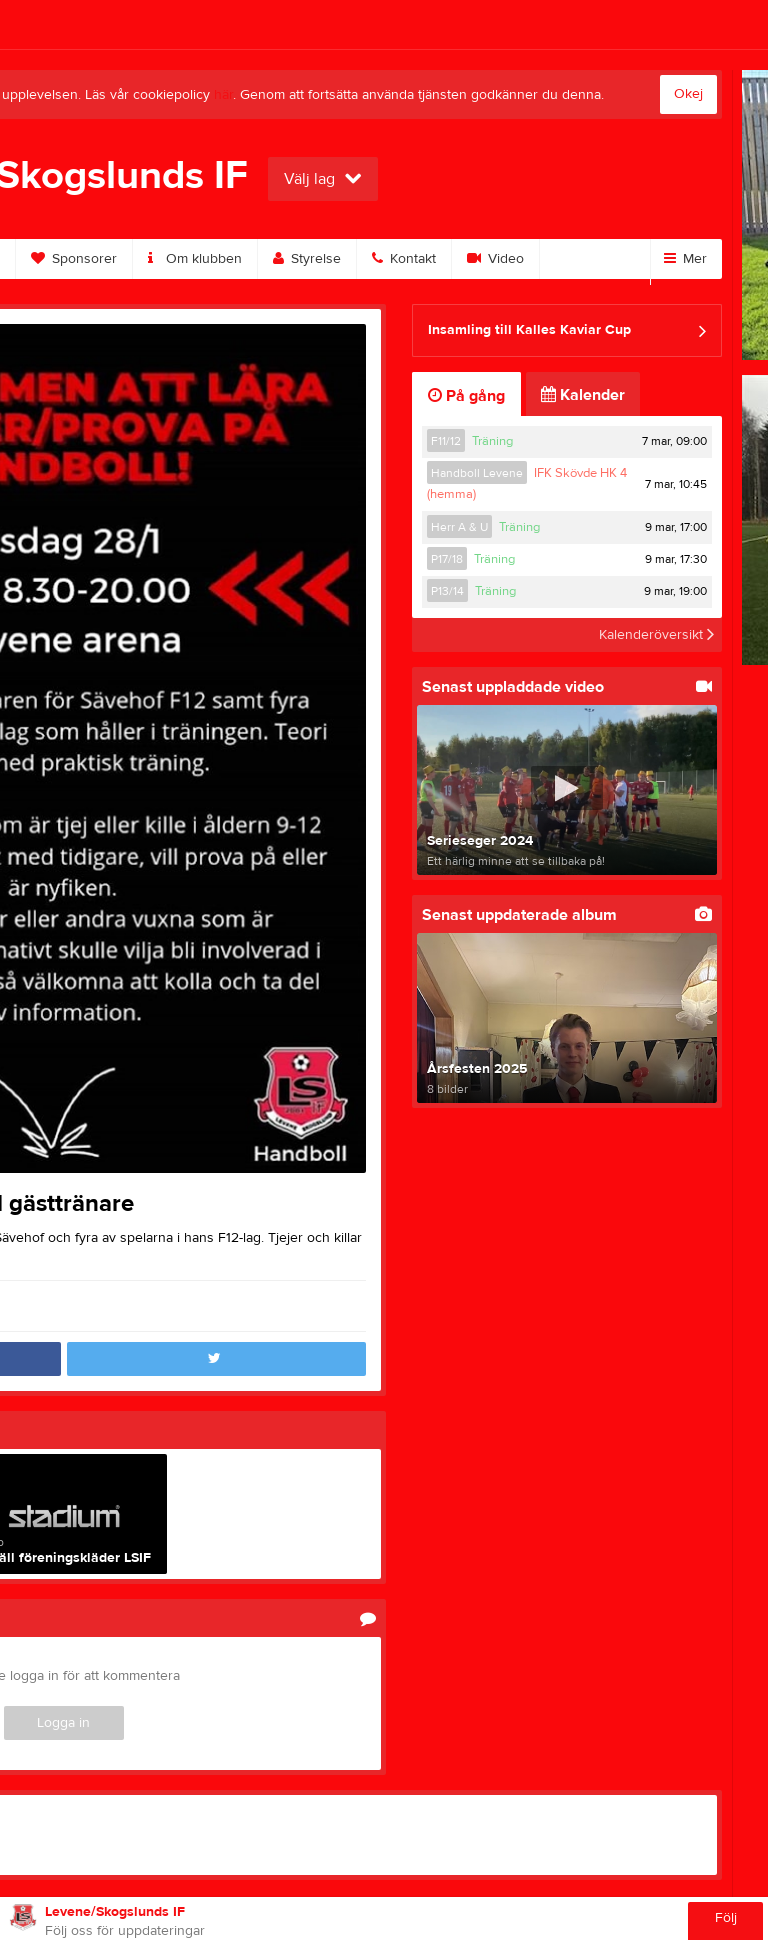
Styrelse (307, 259)
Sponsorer (74, 259)
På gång (466, 396)
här (223, 95)
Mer (685, 259)
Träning (492, 441)
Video (495, 259)
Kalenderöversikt (656, 635)
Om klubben (195, 259)
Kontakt (404, 259)
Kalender (583, 395)
